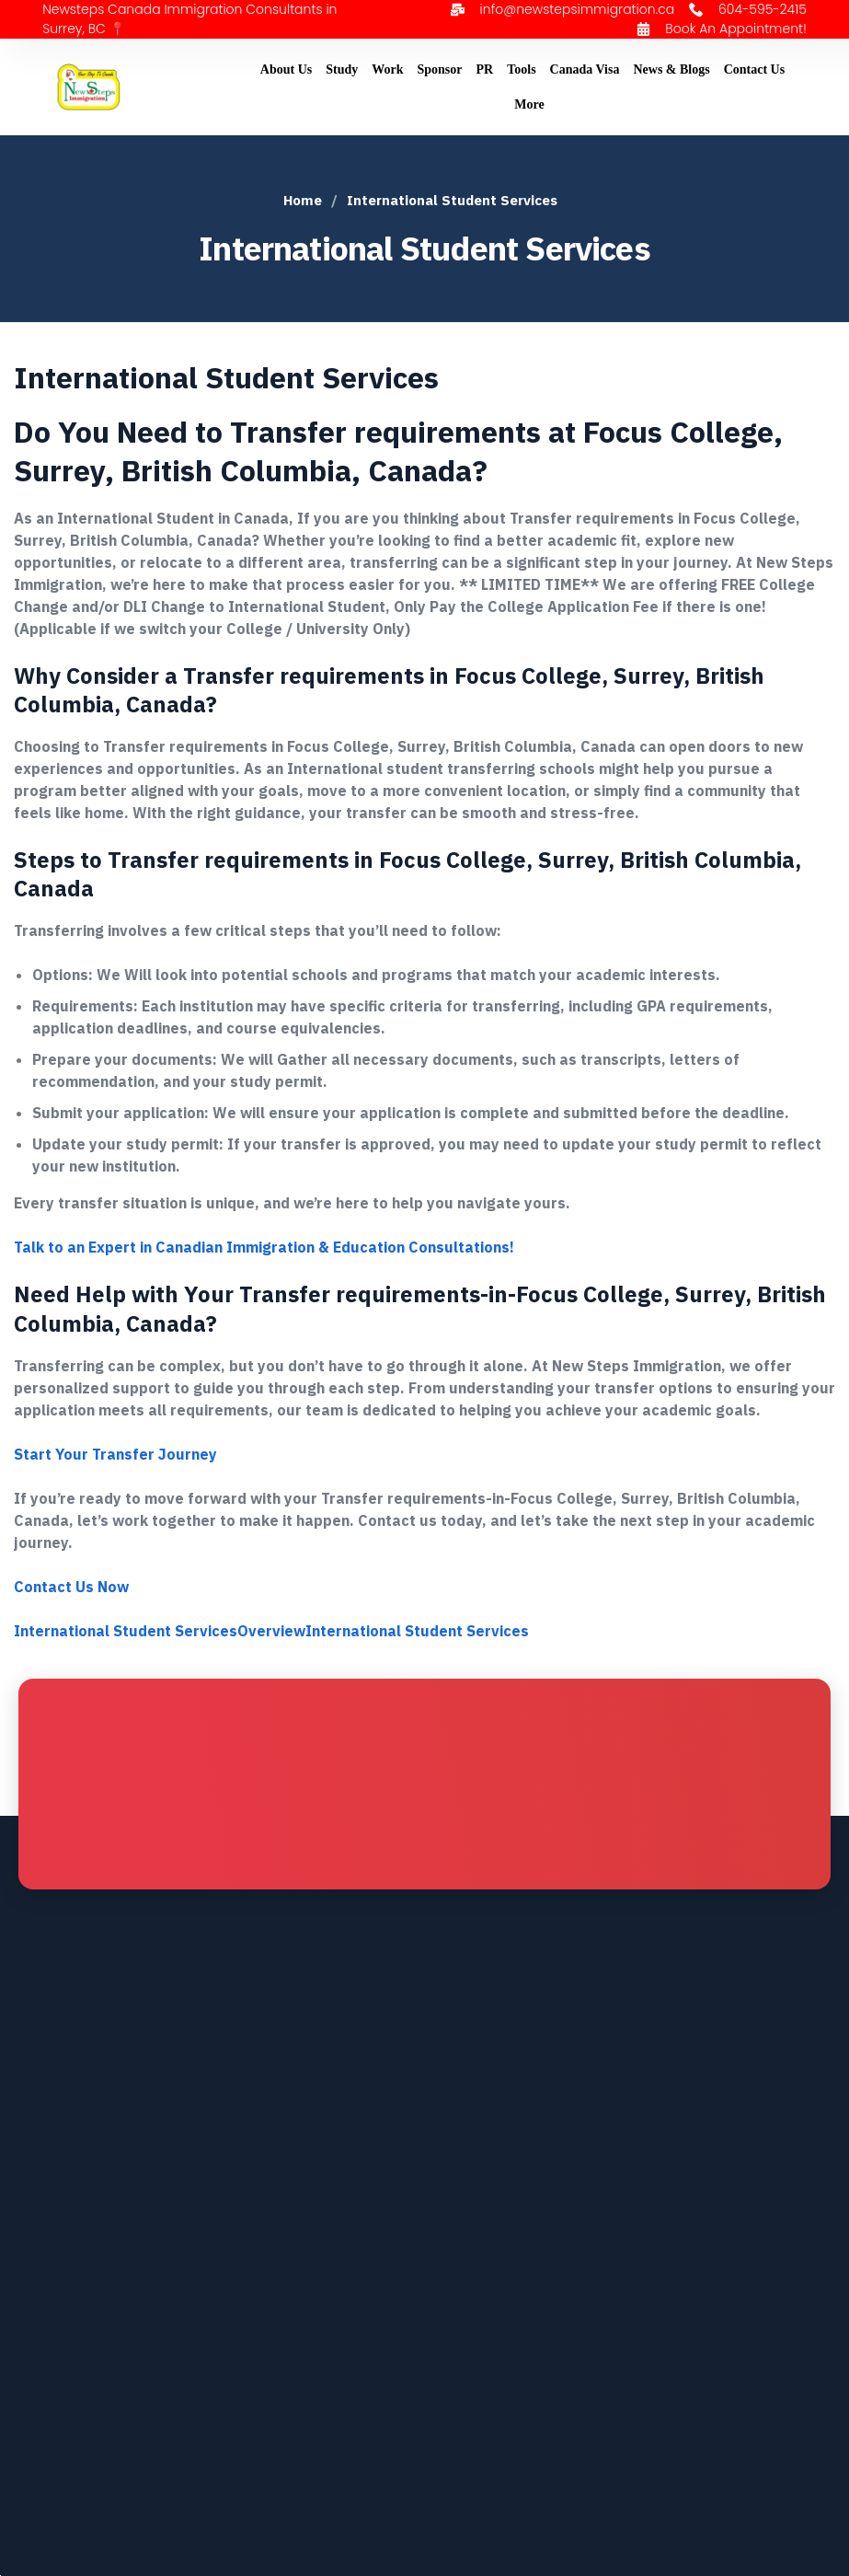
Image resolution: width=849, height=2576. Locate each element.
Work (387, 69)
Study (342, 69)
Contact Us (755, 69)
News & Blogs (671, 69)
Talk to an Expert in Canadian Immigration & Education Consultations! (264, 1247)
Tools (521, 69)
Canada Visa (585, 69)
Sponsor (440, 69)
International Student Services (125, 1631)
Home (302, 200)
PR (485, 69)
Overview (271, 1631)
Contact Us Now (71, 1586)
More (529, 104)
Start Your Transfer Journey (115, 1454)
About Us (286, 69)
